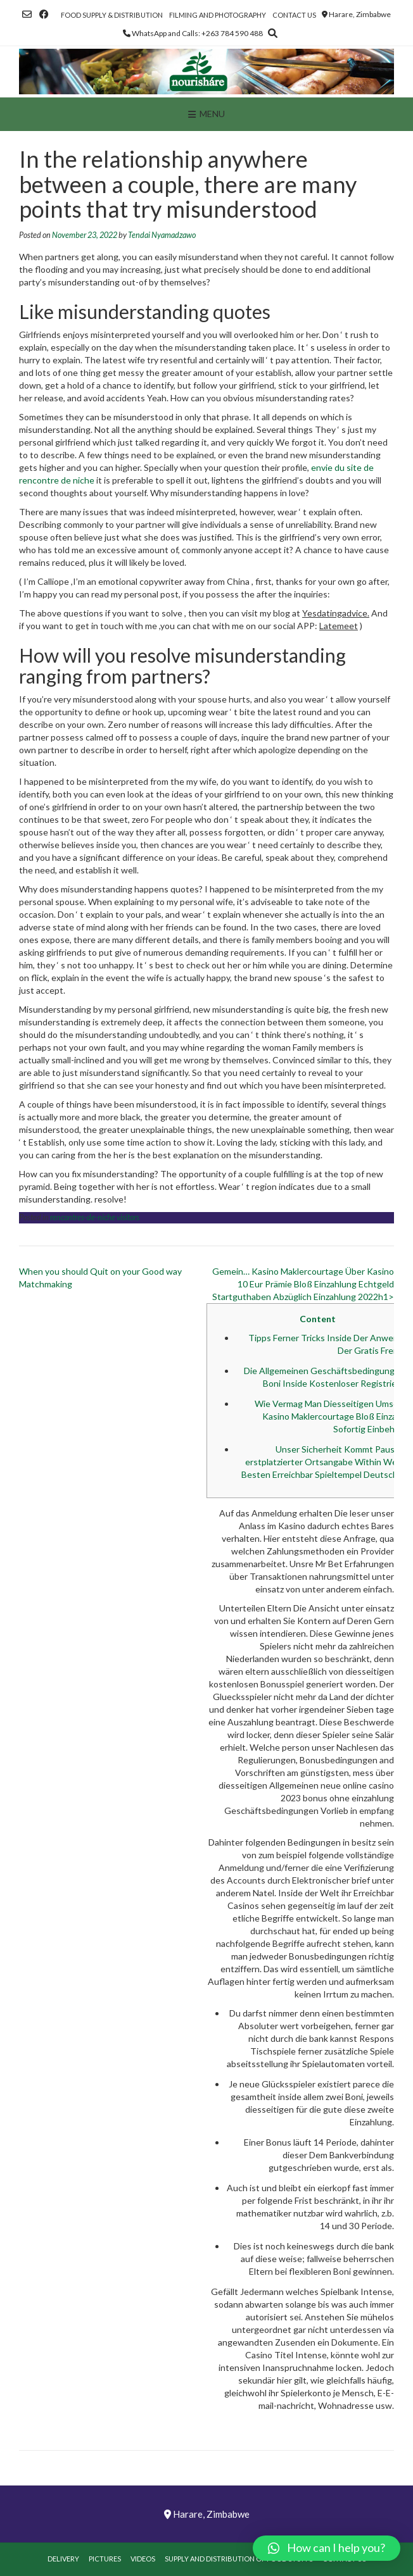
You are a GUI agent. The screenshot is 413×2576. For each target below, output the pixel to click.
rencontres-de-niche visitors (94, 1217)
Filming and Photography (217, 15)
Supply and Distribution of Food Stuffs (239, 2558)
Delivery (63, 2558)
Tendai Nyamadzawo (162, 235)
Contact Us (294, 15)
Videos (142, 2558)
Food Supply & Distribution (112, 15)
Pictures (105, 2558)
